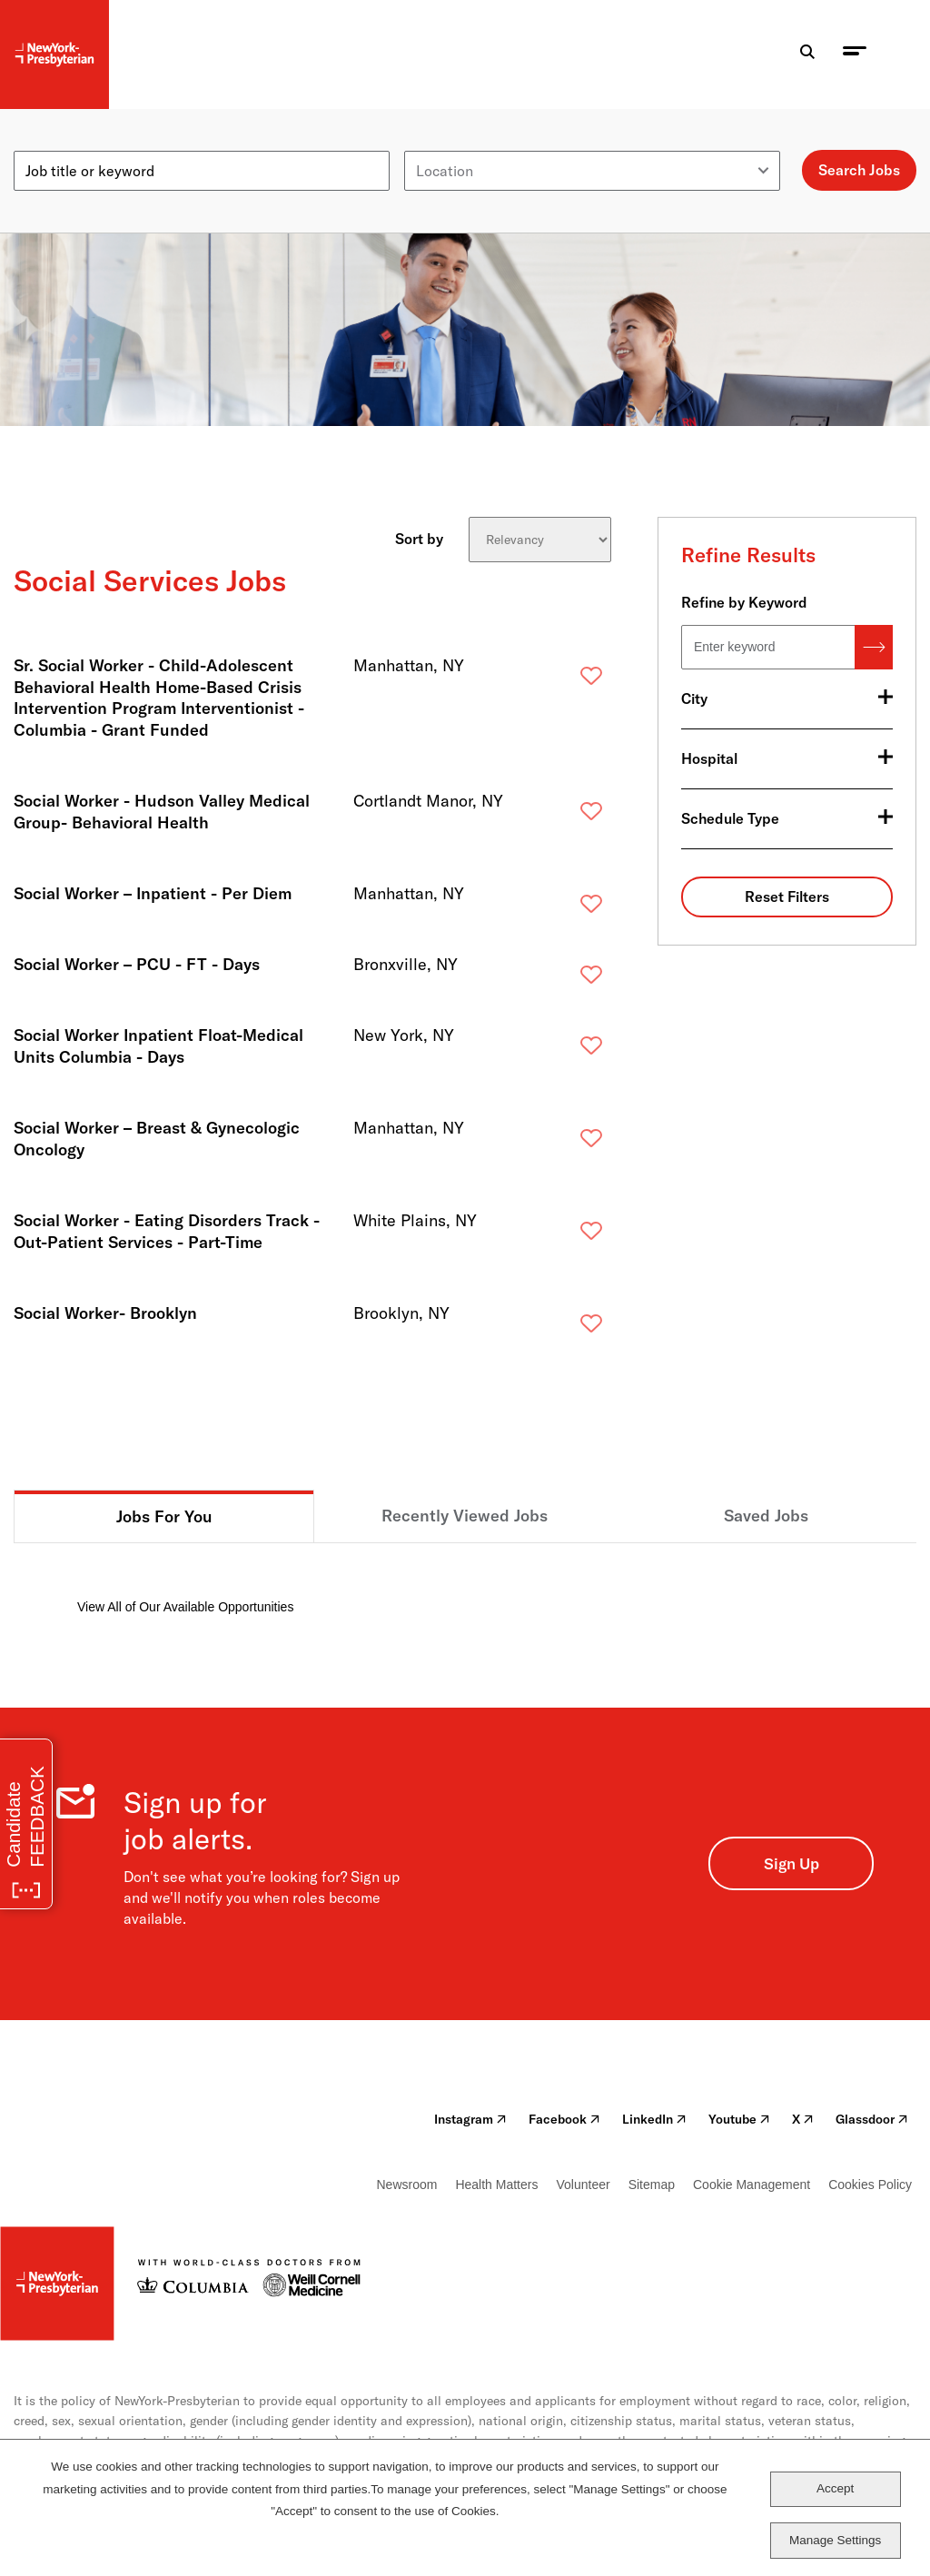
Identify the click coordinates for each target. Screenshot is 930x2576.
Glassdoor (872, 2119)
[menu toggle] (854, 54)
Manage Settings (835, 2540)
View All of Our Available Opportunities (185, 1607)
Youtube (739, 2119)
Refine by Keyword (744, 602)
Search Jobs (859, 170)
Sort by (419, 538)
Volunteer (582, 2184)
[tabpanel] (465, 1580)
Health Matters (496, 2184)
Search (874, 647)
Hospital (709, 758)
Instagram (470, 2119)
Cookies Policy (870, 2184)
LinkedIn (654, 2119)
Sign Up (791, 1863)
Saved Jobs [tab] (766, 1515)
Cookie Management (751, 2184)
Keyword (43, 143)
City (694, 698)
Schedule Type (730, 818)
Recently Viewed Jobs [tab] (464, 1515)
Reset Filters (787, 896)
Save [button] (562, 680)
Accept (835, 2488)
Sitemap (651, 2184)
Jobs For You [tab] (164, 1516)
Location (432, 143)
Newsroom (407, 2184)
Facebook (564, 2119)
